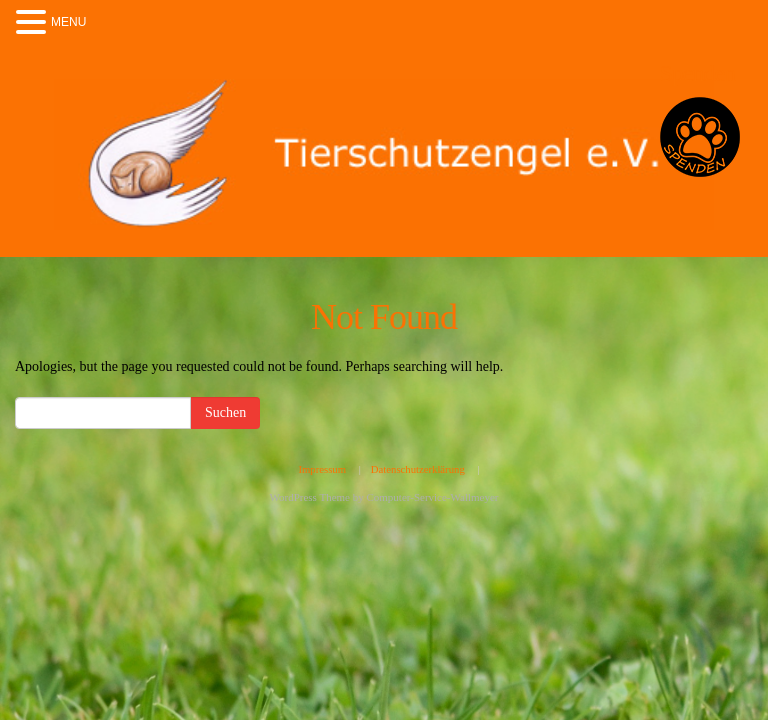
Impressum (322, 469)
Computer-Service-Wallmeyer (432, 497)
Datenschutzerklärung (418, 469)
